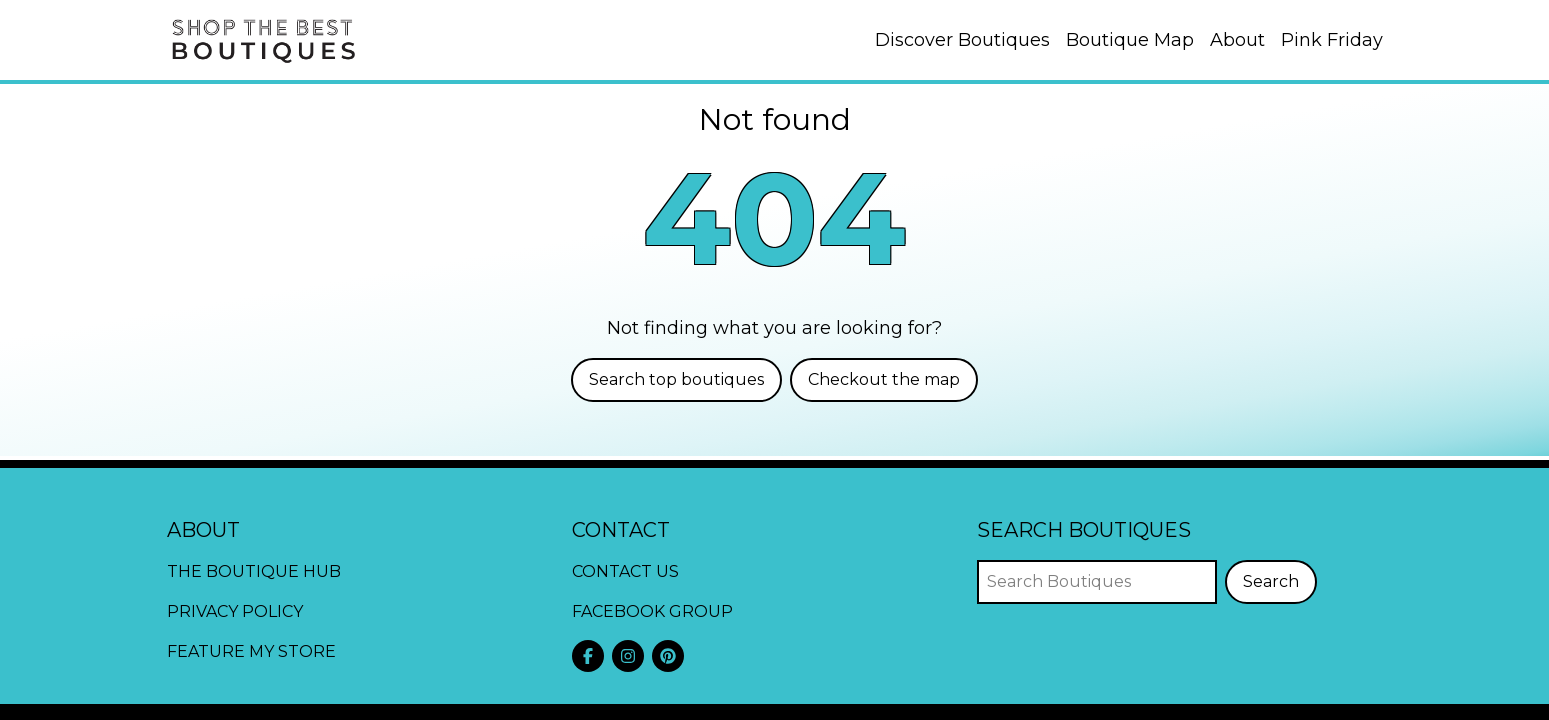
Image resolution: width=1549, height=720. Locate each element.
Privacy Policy (235, 611)
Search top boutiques (676, 379)
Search (1271, 581)
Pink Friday (1332, 40)
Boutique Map (1130, 40)
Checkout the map (884, 379)
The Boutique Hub (254, 571)
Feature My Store (251, 651)
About (1237, 40)
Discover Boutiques (962, 40)
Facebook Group (652, 611)
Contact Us (625, 571)
